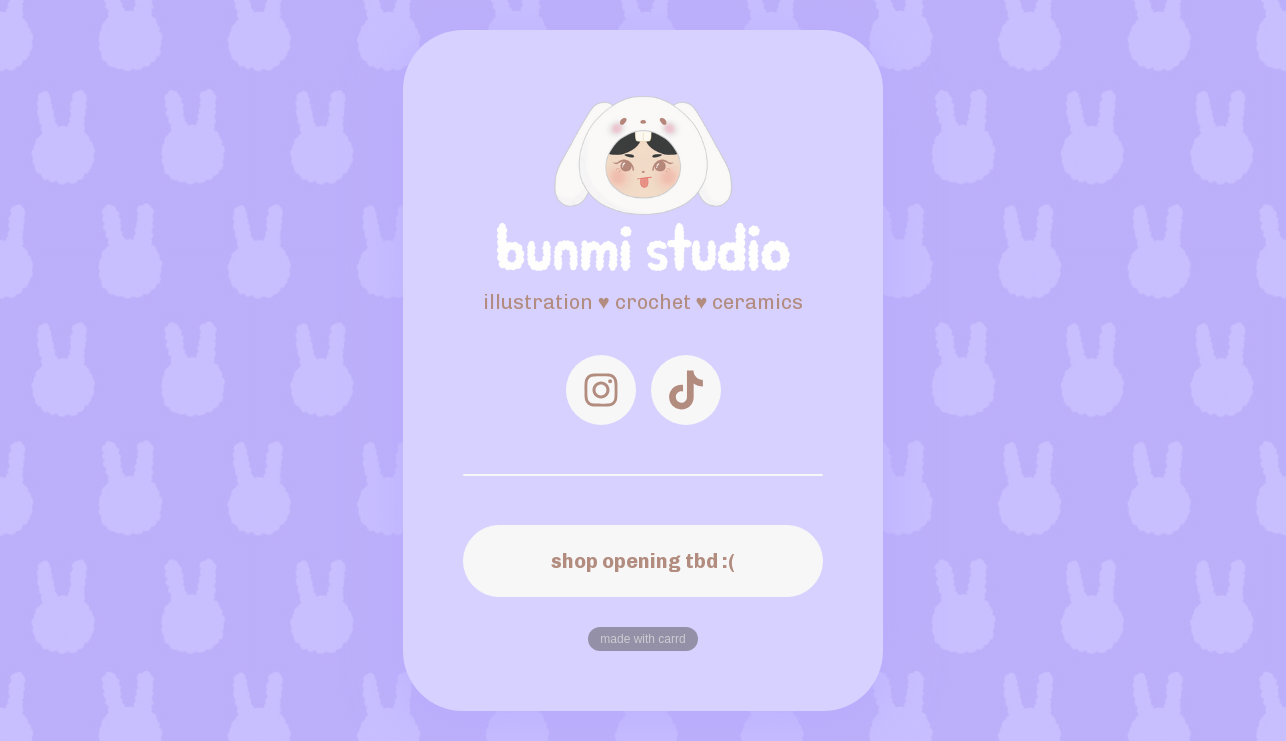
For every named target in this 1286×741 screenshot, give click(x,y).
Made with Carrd (642, 639)
